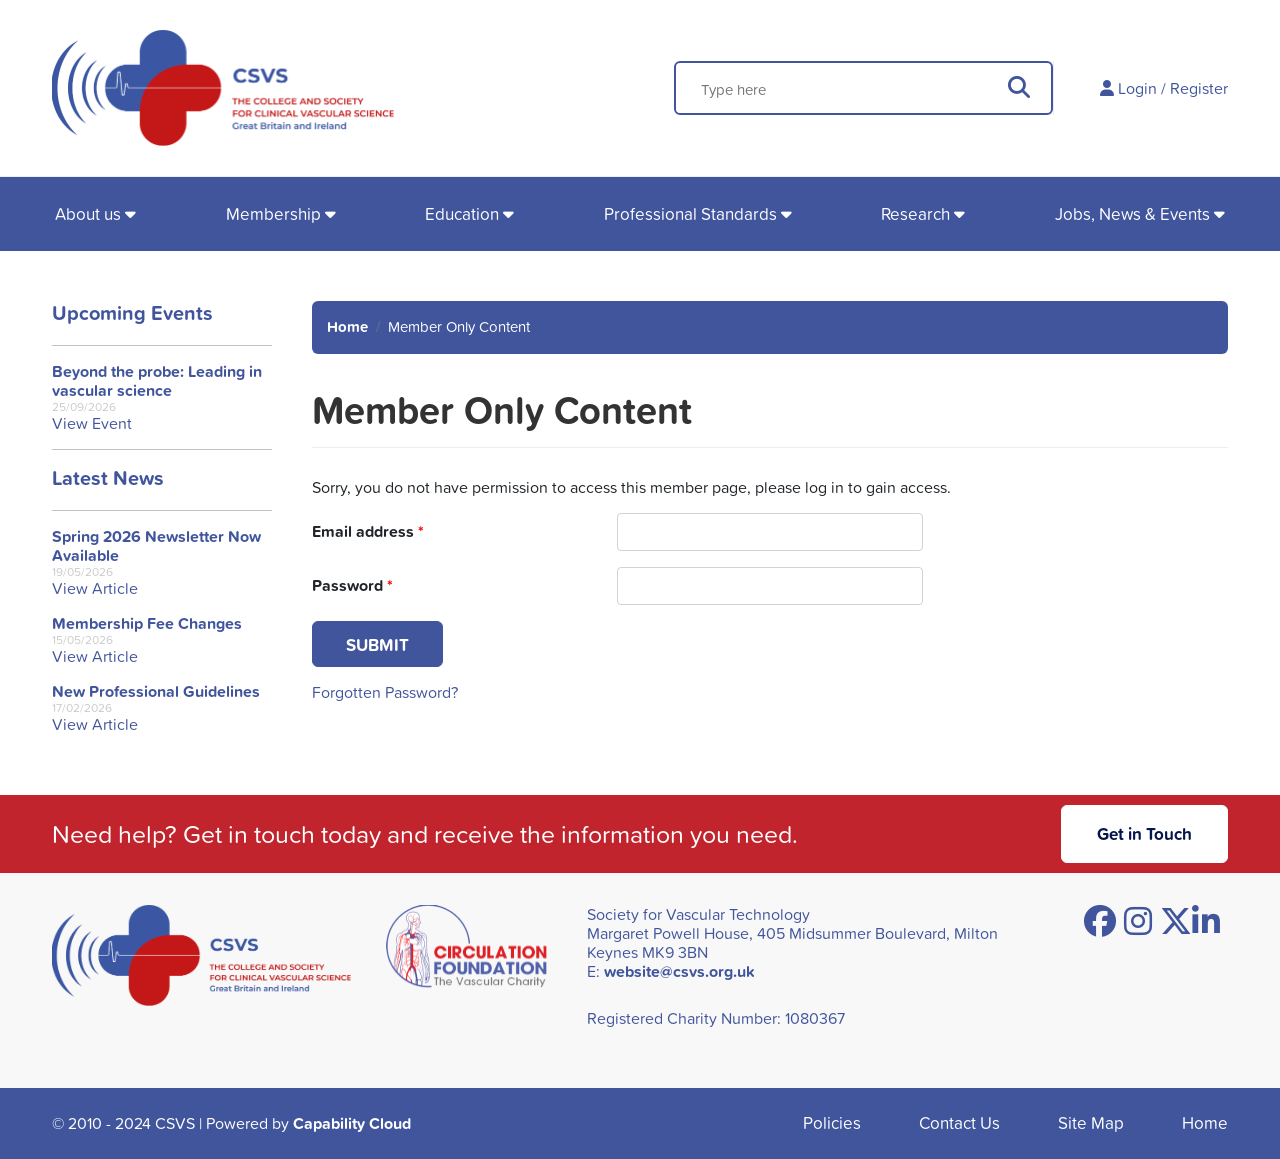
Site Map (1091, 1122)
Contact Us (959, 1122)
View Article (95, 588)
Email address (368, 531)
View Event (92, 423)
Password (352, 585)
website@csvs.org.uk (679, 971)
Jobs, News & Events (1132, 213)
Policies (832, 1122)
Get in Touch (1144, 833)
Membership (273, 213)
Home (347, 326)
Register (1199, 88)
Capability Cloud (352, 1123)
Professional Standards (690, 213)
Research (915, 213)
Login (1137, 88)
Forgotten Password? (385, 692)
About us (88, 213)
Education (462, 213)
